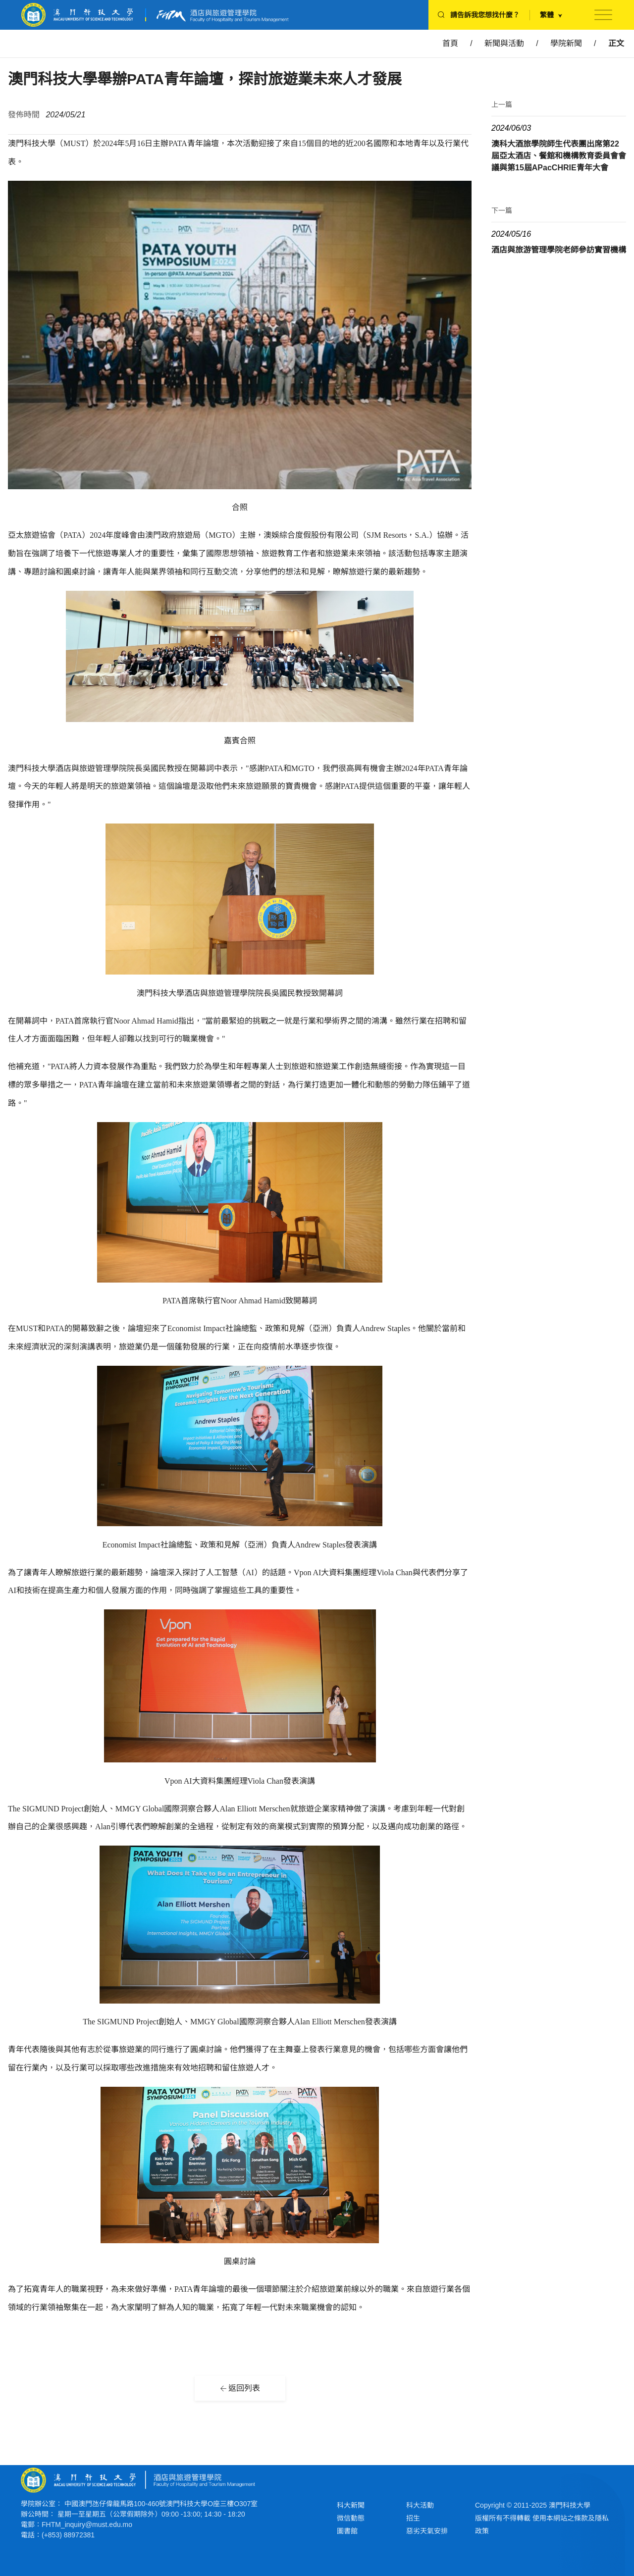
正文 (616, 43)
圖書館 (347, 2531)
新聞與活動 (504, 43)
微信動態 (351, 2518)
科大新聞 (351, 2505)
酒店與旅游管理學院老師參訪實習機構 (558, 250)
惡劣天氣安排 (427, 2531)
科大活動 (420, 2505)
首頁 (450, 43)
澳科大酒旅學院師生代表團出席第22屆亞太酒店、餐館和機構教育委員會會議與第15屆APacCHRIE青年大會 (558, 156)
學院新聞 (566, 43)
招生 (413, 2518)
